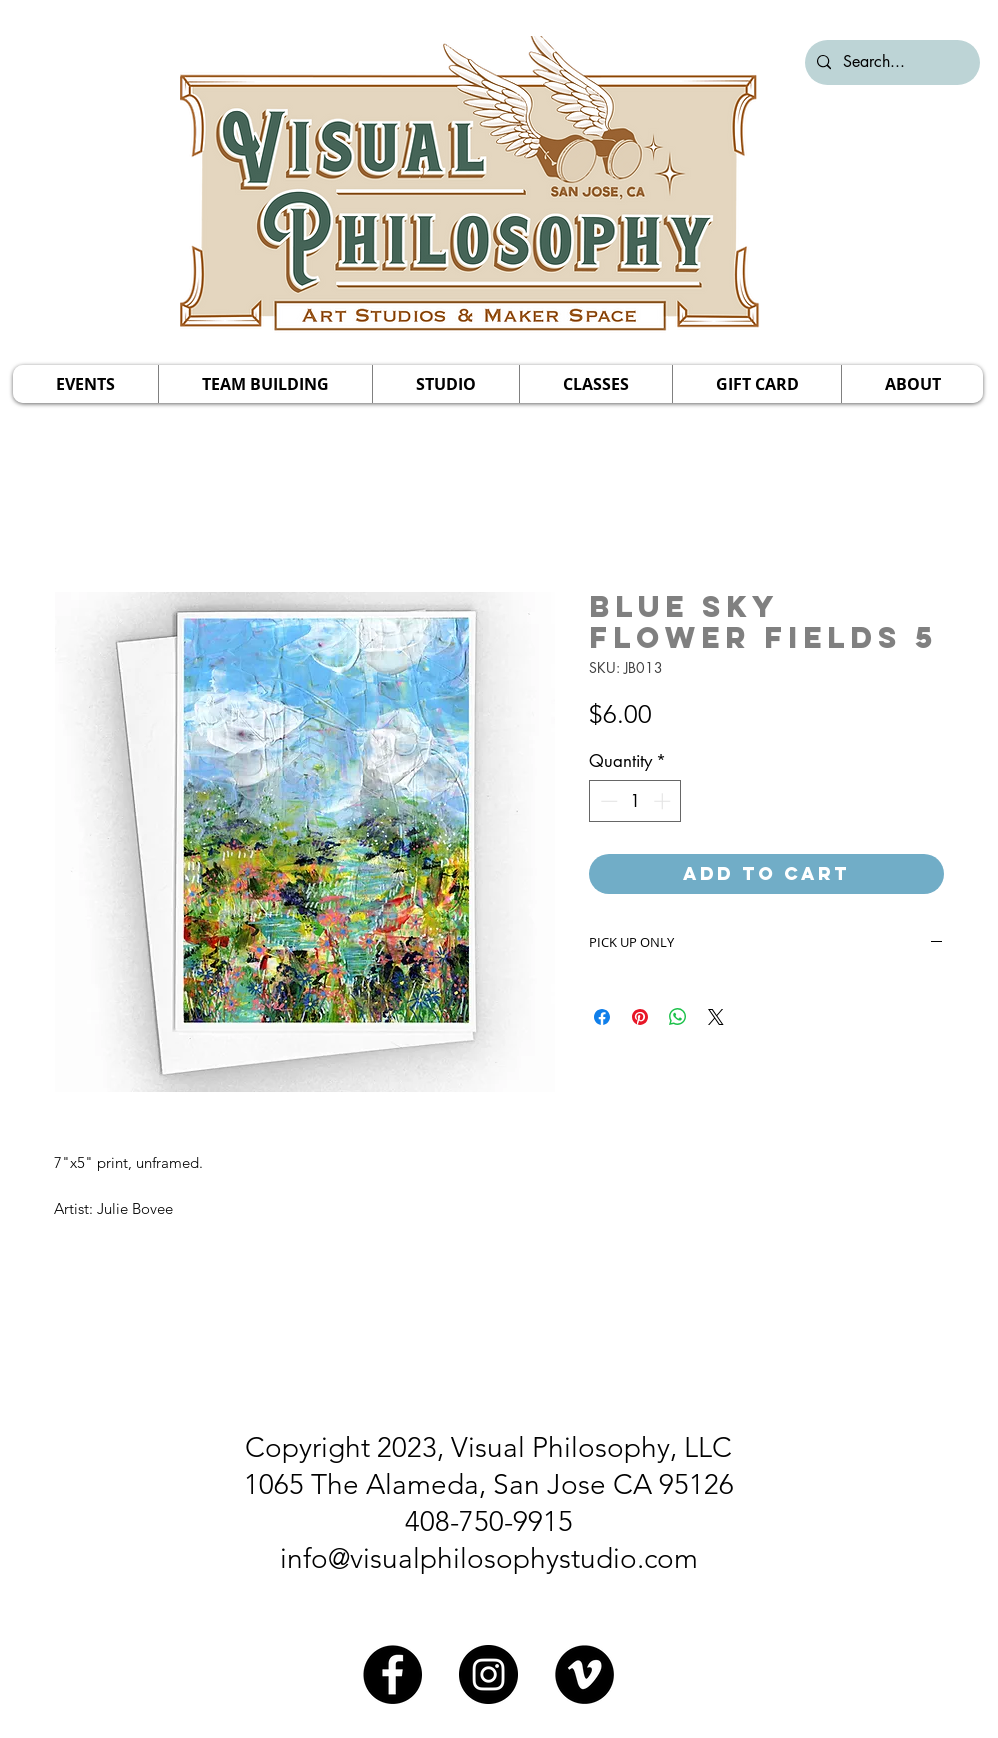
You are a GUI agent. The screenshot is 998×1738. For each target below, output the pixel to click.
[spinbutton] (635, 801)
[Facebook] (392, 1674)
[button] (85, 384)
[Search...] (890, 62)
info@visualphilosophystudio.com (489, 1558)
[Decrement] (607, 801)
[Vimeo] (584, 1674)
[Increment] (664, 801)
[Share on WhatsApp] (678, 1017)
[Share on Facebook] (602, 1017)
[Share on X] (716, 1017)
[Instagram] (488, 1674)
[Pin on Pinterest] (640, 1017)
